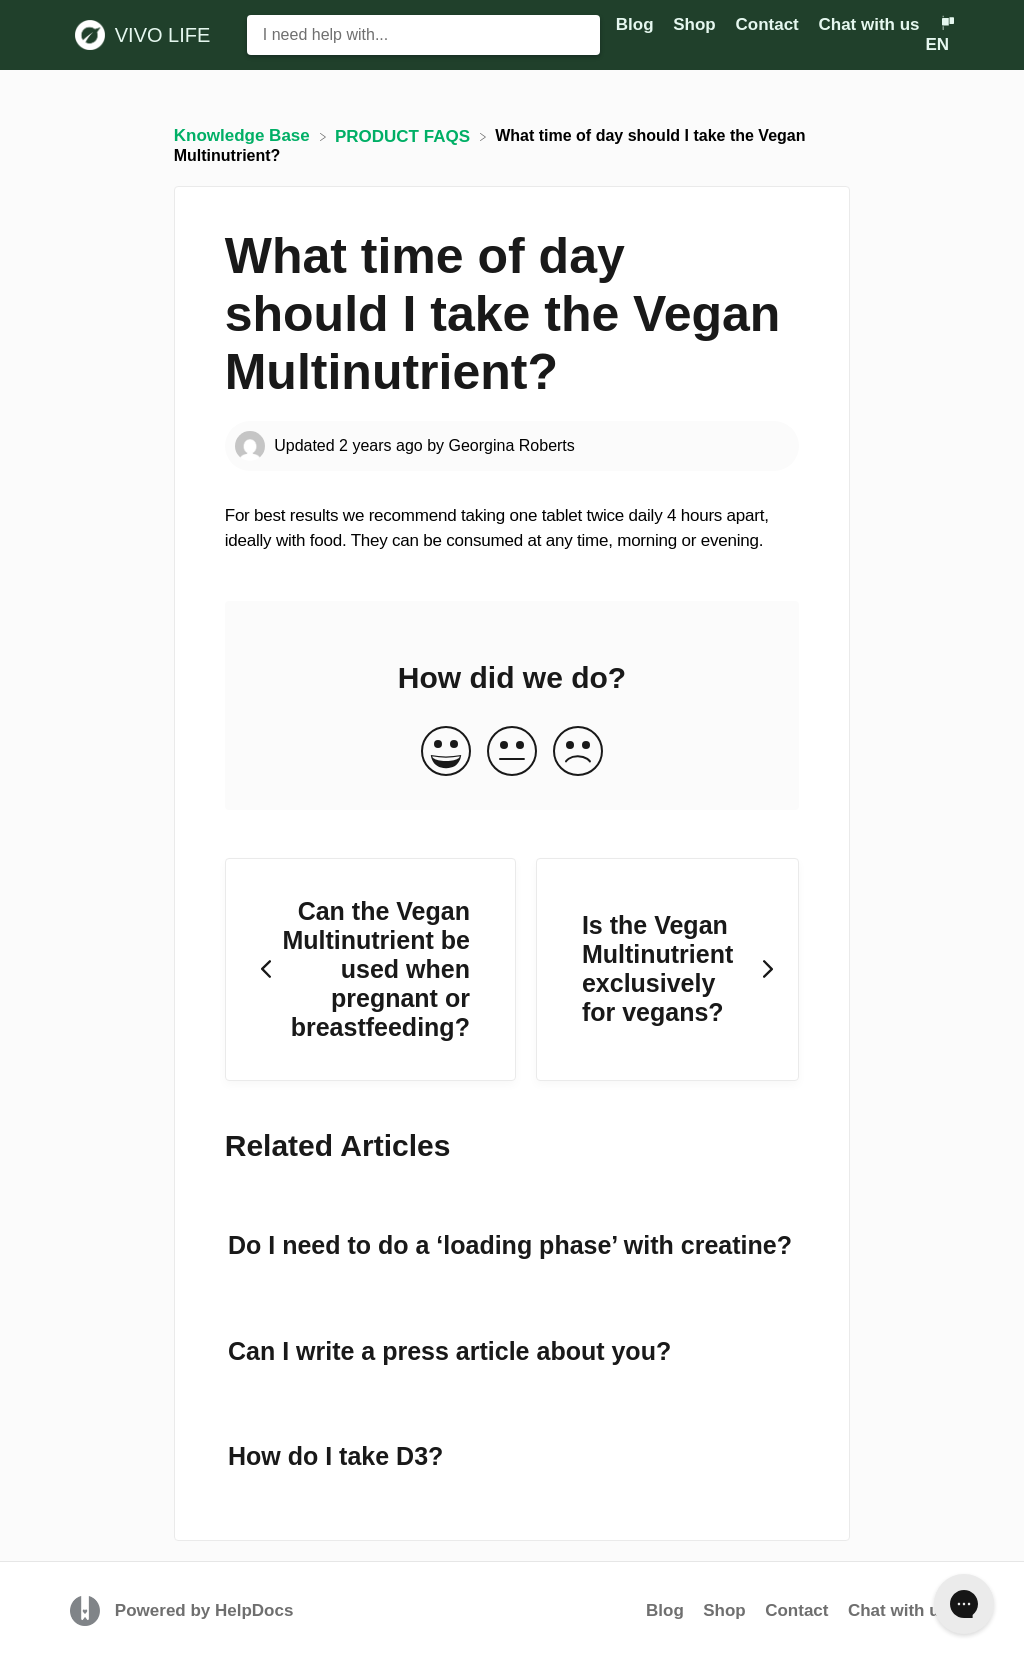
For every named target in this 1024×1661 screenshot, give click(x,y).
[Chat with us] (871, 24)
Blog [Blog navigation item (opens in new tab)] (637, 24)
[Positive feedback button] (446, 752)
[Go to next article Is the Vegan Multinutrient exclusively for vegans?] (667, 970)
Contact (796, 1610)
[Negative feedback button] (578, 752)
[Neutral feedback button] (512, 752)
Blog (665, 1610)
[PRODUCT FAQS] (405, 135)
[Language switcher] (939, 34)
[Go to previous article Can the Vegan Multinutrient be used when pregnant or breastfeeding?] (370, 970)
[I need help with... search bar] (424, 35)
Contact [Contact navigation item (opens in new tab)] (769, 24)
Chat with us (868, 24)
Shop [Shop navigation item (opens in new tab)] (696, 24)
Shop (724, 1610)
